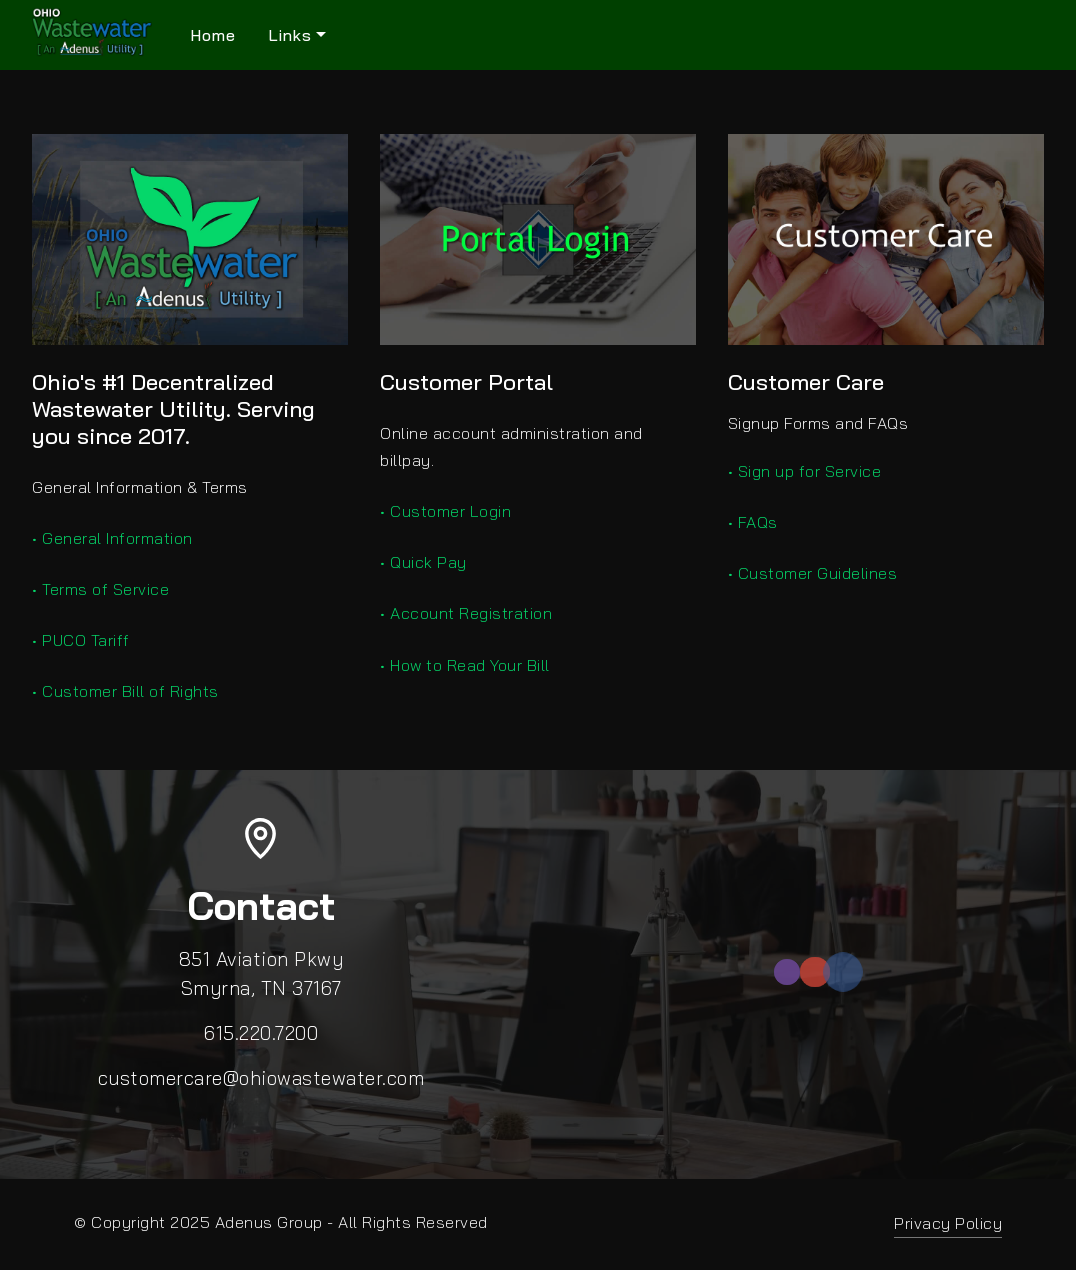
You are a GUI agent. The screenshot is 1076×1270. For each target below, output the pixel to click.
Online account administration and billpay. (511, 446)
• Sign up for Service (805, 471)
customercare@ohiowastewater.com (261, 1078)
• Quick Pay (423, 562)
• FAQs (753, 522)
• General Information (112, 538)
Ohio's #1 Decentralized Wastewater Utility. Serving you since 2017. (173, 409)
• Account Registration (466, 613)
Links (290, 35)
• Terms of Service (100, 589)
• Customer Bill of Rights (125, 691)
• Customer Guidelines (813, 573)
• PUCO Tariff (81, 640)
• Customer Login (445, 511)
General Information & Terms (140, 487)
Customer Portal (466, 382)
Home (213, 35)
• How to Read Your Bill (465, 665)
